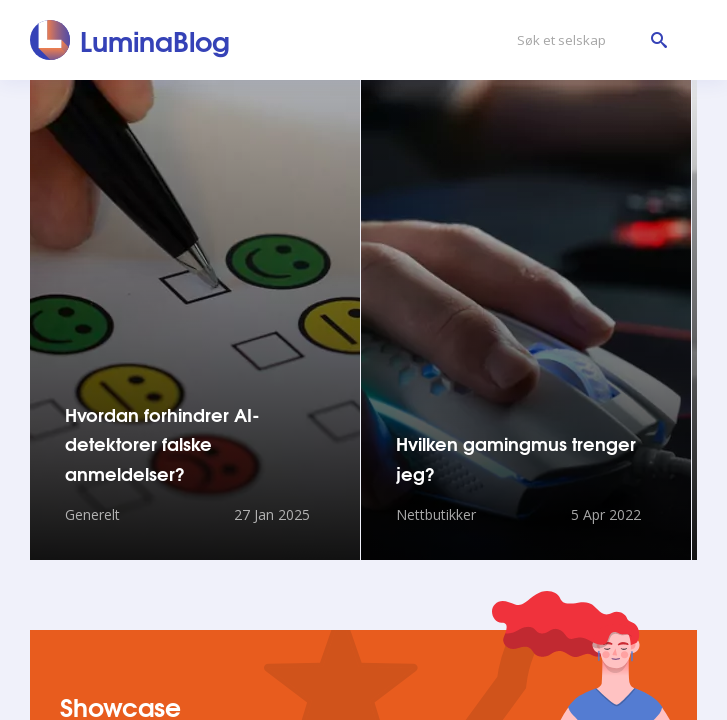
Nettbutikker (436, 514)
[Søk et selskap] (587, 40)
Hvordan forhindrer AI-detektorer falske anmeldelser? (162, 443)
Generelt (92, 514)
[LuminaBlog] (130, 40)
